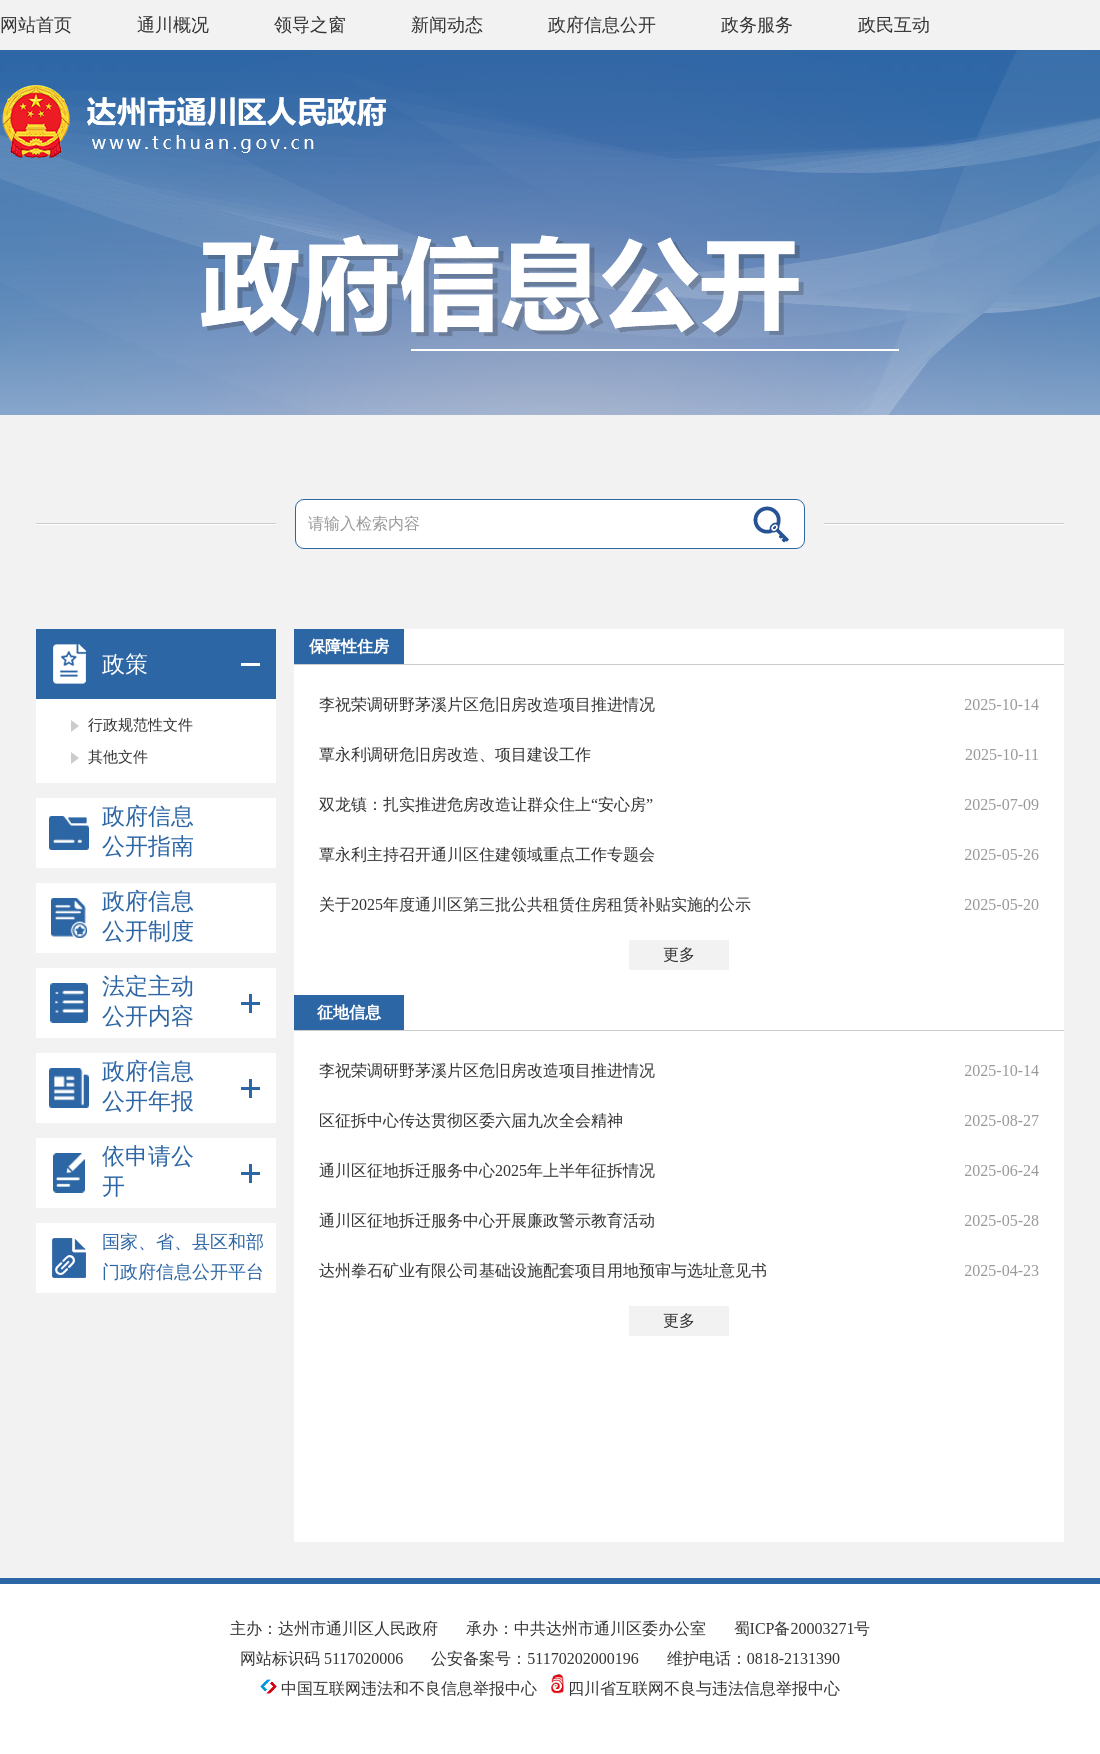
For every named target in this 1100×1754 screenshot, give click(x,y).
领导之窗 (310, 25)
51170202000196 (582, 1658)
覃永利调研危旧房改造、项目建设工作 (455, 754)
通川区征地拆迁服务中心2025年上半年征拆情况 (487, 1170)
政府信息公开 (602, 25)
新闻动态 (447, 25)
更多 (679, 954)
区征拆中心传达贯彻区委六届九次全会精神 (471, 1120)
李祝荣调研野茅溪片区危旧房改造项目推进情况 (487, 704)
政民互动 (894, 25)
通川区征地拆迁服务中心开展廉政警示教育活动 (487, 1220)
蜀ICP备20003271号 (802, 1628)
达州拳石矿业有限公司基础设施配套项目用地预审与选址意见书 (543, 1270)
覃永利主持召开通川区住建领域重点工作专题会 (487, 854)
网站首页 (36, 25)
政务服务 (757, 25)
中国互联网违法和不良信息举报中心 (400, 1688)
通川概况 (173, 25)
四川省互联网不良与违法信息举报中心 (695, 1688)
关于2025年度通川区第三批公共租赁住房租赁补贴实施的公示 (535, 904)
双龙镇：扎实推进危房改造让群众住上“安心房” (486, 804)
